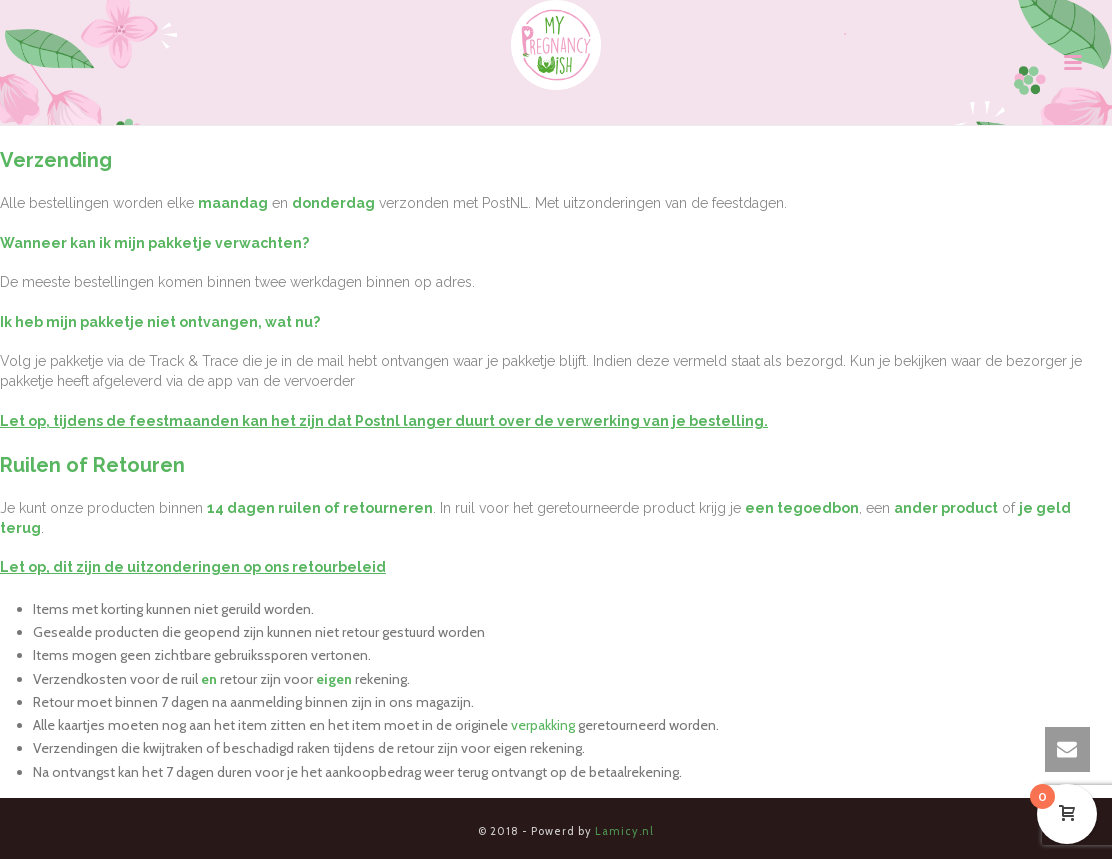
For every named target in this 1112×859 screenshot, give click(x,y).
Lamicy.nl (624, 831)
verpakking (543, 725)
